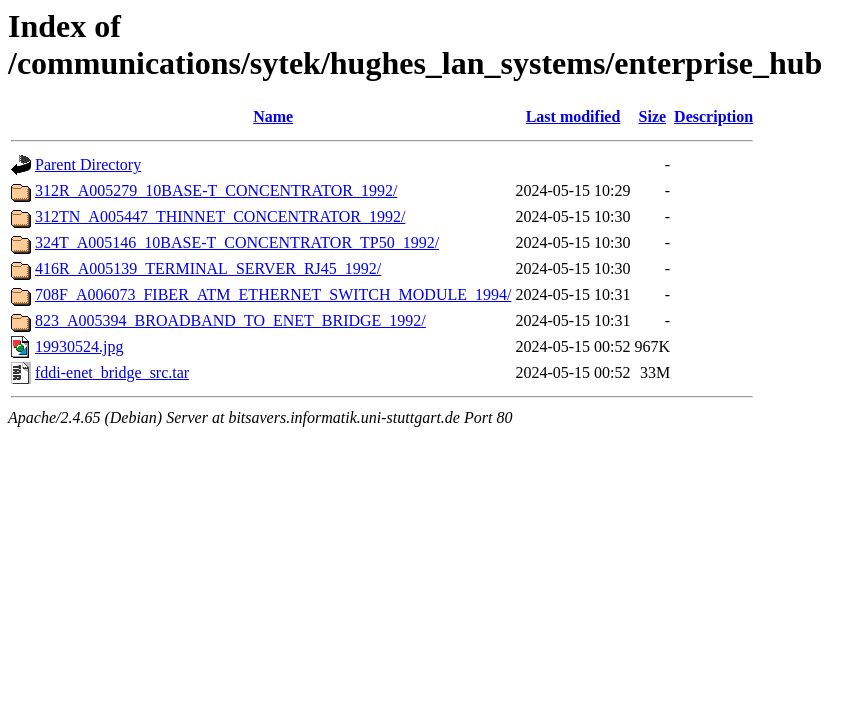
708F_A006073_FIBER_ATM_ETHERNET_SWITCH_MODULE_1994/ (273, 294)
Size (653, 116)
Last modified (573, 116)
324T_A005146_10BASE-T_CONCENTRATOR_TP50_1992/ (237, 242)
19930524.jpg (79, 346)
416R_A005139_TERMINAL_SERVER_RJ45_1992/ (208, 268)
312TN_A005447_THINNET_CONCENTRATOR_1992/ (220, 216)
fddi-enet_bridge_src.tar (112, 372)
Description (713, 116)
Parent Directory (88, 164)
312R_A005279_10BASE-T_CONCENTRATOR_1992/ (216, 190)
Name (273, 116)
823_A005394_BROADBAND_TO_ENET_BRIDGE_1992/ (230, 320)
